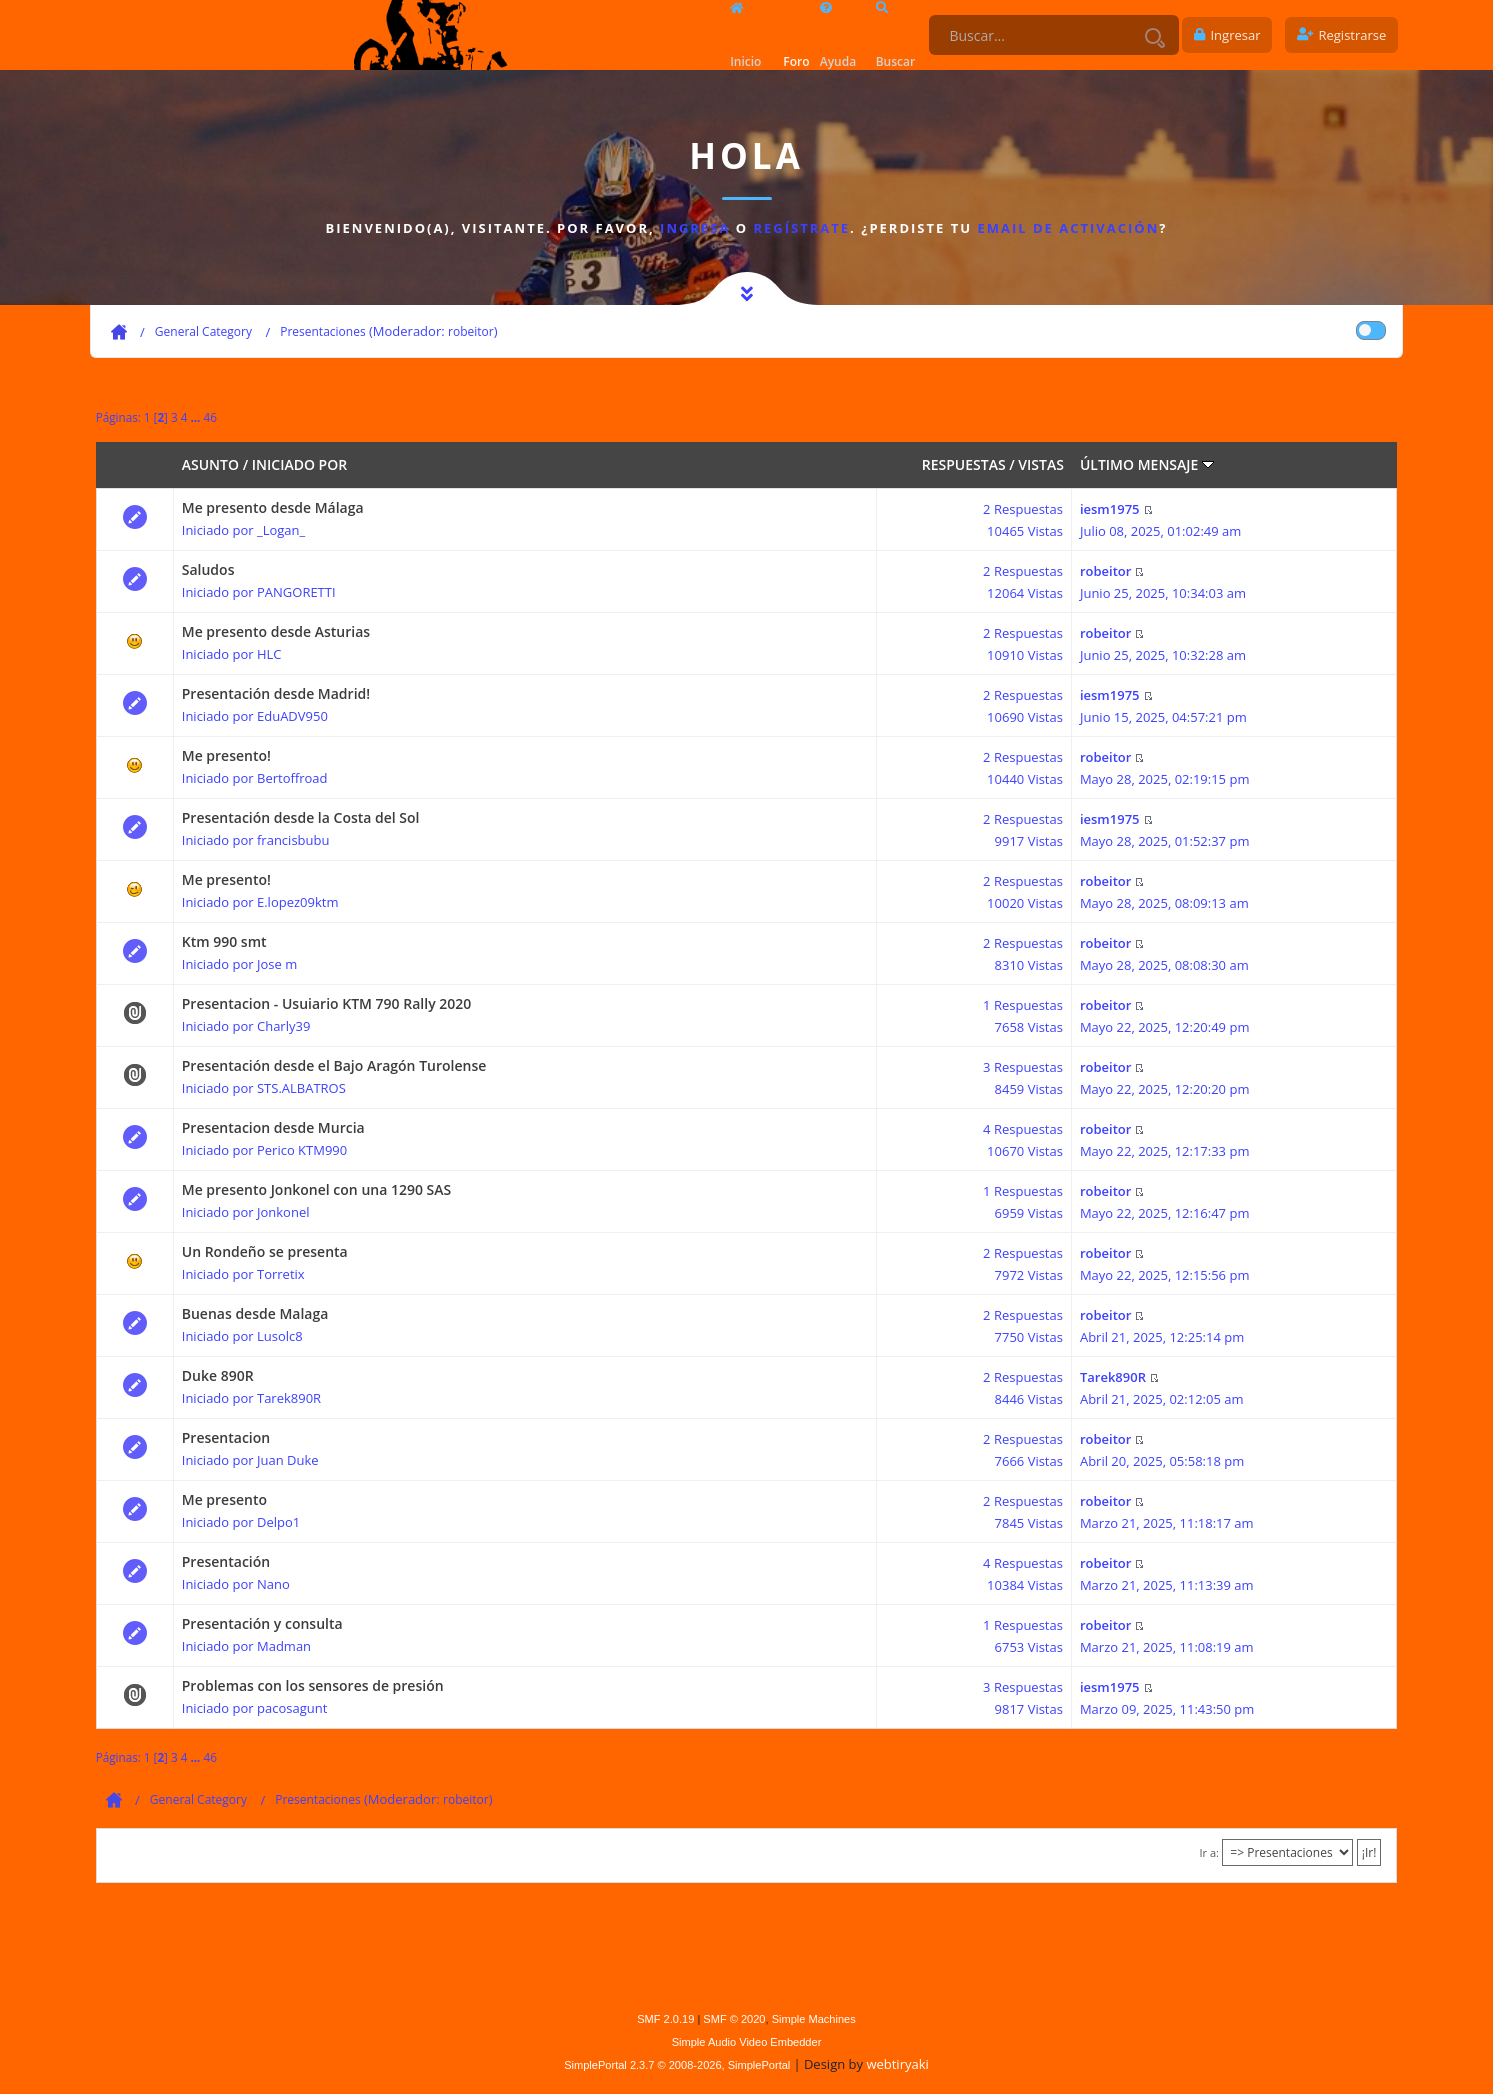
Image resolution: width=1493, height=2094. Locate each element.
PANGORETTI (296, 592)
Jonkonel (283, 1212)
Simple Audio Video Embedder (747, 2042)
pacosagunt (292, 1708)
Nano (273, 1584)
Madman (284, 1646)
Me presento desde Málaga (273, 507)
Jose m (277, 964)
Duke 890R (218, 1375)
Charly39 (283, 1026)
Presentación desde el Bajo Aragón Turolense (334, 1065)
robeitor (471, 331)
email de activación (1068, 228)
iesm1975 (1110, 509)
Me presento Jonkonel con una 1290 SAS (317, 1189)
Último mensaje (1147, 464)
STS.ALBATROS (301, 1088)
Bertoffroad (292, 778)
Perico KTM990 (302, 1150)
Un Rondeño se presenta (265, 1251)
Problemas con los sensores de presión (313, 1685)
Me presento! (226, 755)
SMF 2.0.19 (665, 2019)
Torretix (281, 1274)
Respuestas (964, 464)
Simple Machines (814, 2019)
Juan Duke (288, 1460)
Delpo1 (278, 1522)
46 (209, 417)
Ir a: (1209, 1852)
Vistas (1041, 464)
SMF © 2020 (734, 2019)
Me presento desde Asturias (276, 631)
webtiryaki (897, 2064)
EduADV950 (292, 716)
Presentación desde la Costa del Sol (301, 817)
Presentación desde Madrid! (276, 693)
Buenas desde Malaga (255, 1313)
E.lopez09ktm (297, 902)
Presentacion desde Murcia (273, 1127)
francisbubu (293, 840)
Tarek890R (289, 1398)
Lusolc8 (280, 1336)
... (196, 417)
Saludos (208, 569)
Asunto (210, 464)
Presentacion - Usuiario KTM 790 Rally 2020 (327, 1003)
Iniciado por (299, 464)
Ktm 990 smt (224, 941)
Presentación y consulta (262, 1623)
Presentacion (226, 1437)
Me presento (224, 1499)
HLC (269, 654)
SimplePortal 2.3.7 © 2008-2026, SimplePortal (677, 2065)
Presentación (226, 1561)
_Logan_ (281, 530)
